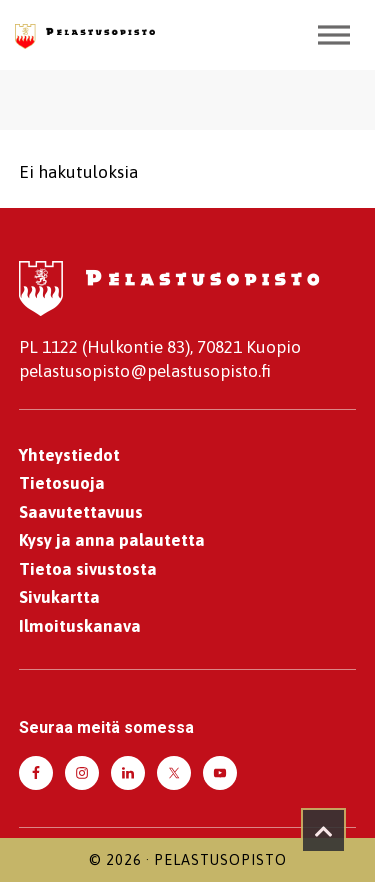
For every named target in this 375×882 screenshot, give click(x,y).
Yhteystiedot (69, 455)
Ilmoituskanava (80, 626)
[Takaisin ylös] (323, 830)
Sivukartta (59, 597)
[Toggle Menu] (334, 34)
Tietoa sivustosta (88, 569)
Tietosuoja (62, 483)
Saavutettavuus (81, 512)
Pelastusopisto (220, 860)
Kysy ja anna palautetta (112, 540)
